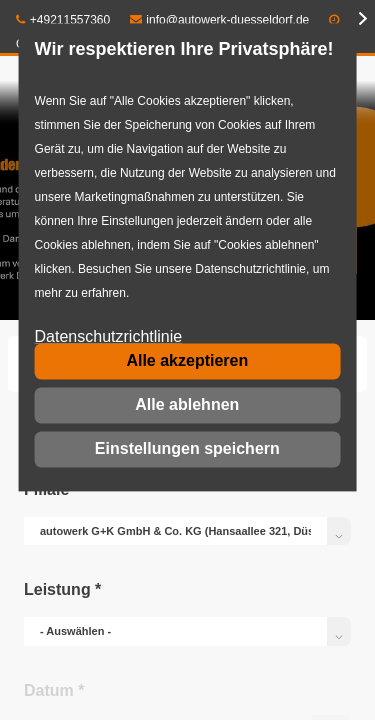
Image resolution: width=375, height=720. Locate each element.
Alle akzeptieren (187, 360)
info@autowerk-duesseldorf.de (220, 20)
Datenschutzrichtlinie (109, 337)
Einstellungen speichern (187, 448)
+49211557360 (63, 20)
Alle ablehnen (187, 404)
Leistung (62, 589)
